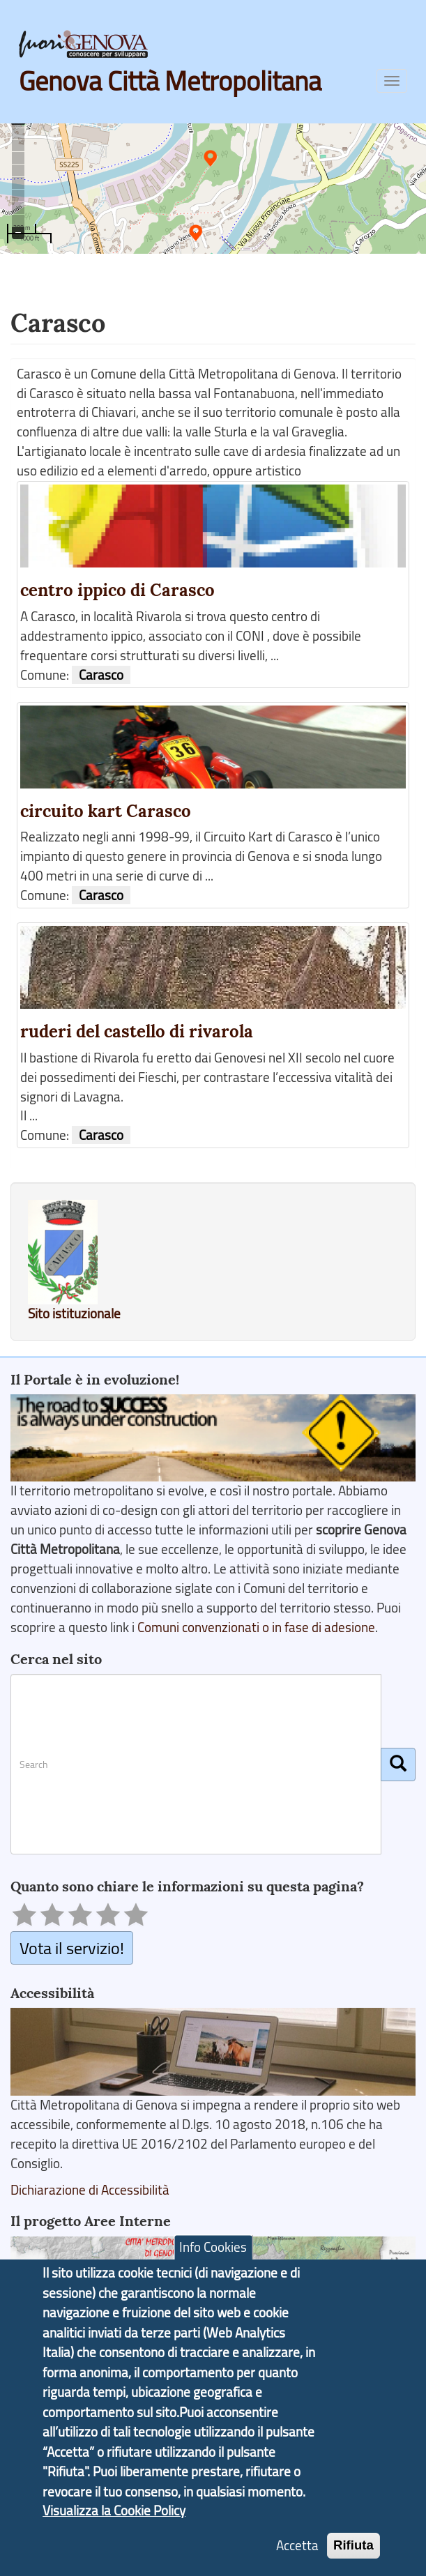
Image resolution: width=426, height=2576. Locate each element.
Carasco (101, 675)
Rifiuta (353, 2551)
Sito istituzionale (74, 1313)
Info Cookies (213, 2253)
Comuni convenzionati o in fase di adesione (256, 1627)
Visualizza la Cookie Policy (114, 2517)
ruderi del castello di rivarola (136, 1031)
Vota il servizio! (72, 1947)
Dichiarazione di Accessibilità (89, 2190)
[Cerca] (398, 1764)
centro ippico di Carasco (117, 590)
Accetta (297, 2552)
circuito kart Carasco (105, 811)
